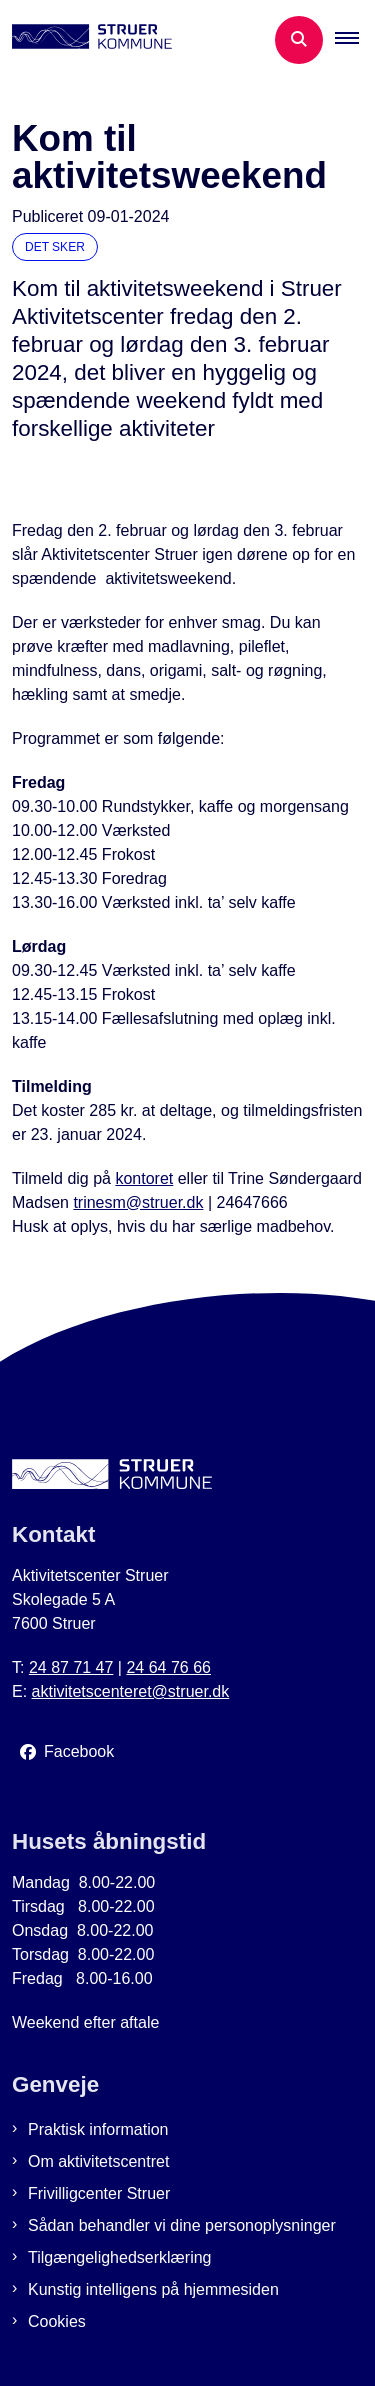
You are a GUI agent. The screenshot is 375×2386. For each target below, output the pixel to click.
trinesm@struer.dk (138, 1202)
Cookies (57, 2321)
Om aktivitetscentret (98, 2161)
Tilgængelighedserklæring (120, 2257)
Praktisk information (98, 2129)
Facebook (79, 1751)
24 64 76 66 (168, 1667)
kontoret (144, 1178)
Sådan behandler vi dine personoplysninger (182, 2225)
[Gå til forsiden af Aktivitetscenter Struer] (86, 40)
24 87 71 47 (71, 1667)
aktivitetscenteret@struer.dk (131, 1691)
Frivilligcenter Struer (99, 2193)
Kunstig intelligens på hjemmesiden (153, 2289)
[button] (355, 40)
